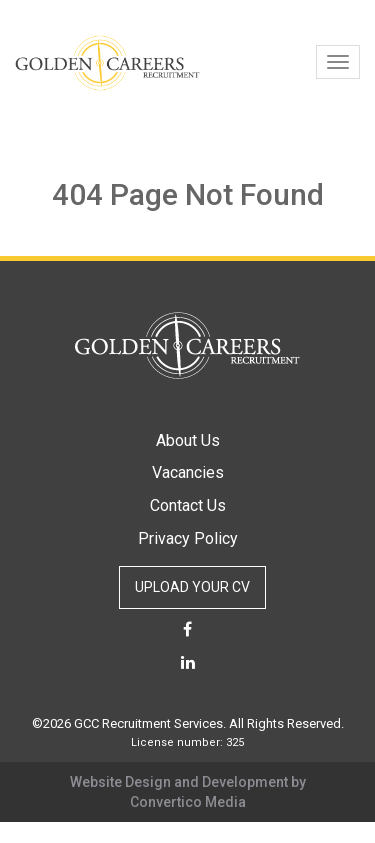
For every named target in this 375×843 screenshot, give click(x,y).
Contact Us (188, 505)
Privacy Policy (188, 538)
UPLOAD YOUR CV (192, 587)
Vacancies (188, 472)
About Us (188, 440)
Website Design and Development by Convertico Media (188, 792)
